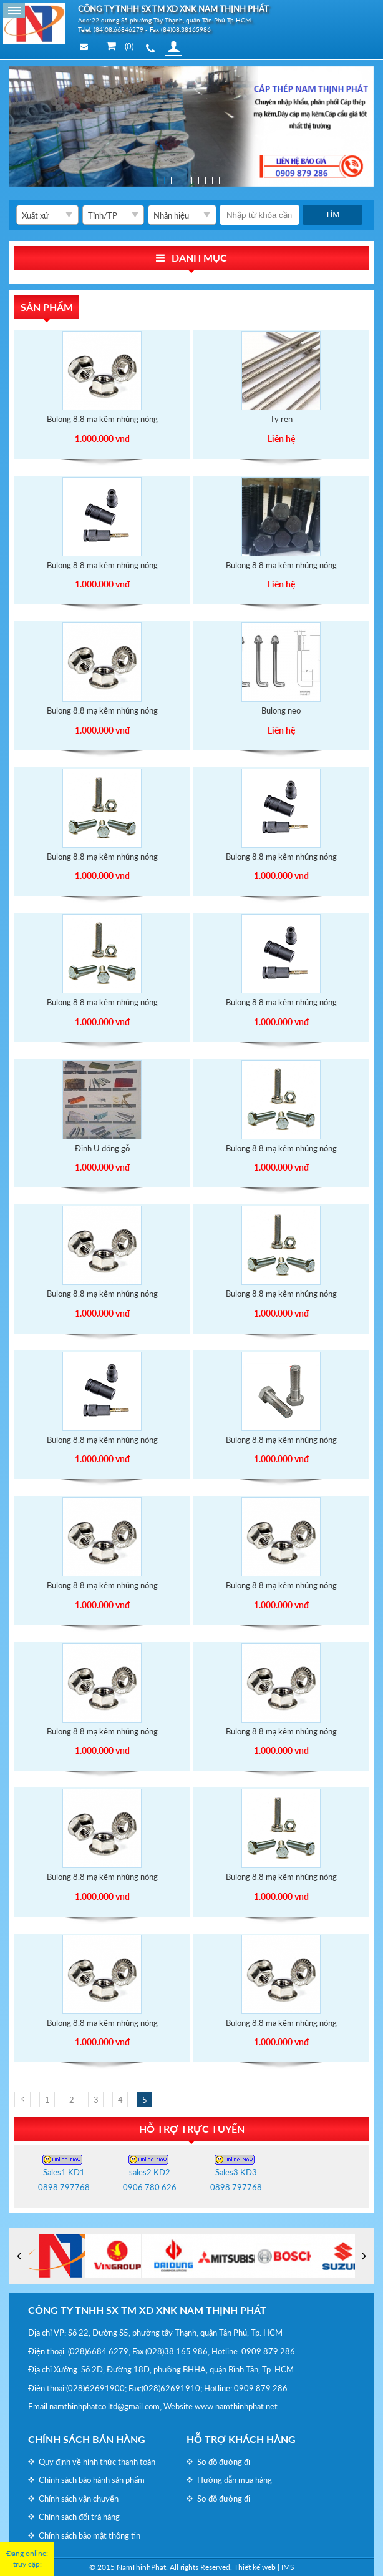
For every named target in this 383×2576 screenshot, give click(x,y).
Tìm (332, 214)
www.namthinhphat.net (236, 2406)
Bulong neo (281, 710)
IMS (287, 2567)
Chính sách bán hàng (86, 2439)
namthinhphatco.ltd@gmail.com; (105, 2406)
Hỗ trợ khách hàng (241, 2439)
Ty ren (281, 419)
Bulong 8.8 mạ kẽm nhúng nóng (102, 419)
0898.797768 (64, 2187)
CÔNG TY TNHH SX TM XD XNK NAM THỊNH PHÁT (147, 2310)
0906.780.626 (150, 2187)
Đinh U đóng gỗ (102, 1148)
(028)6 (80, 2351)
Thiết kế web (255, 2567)
